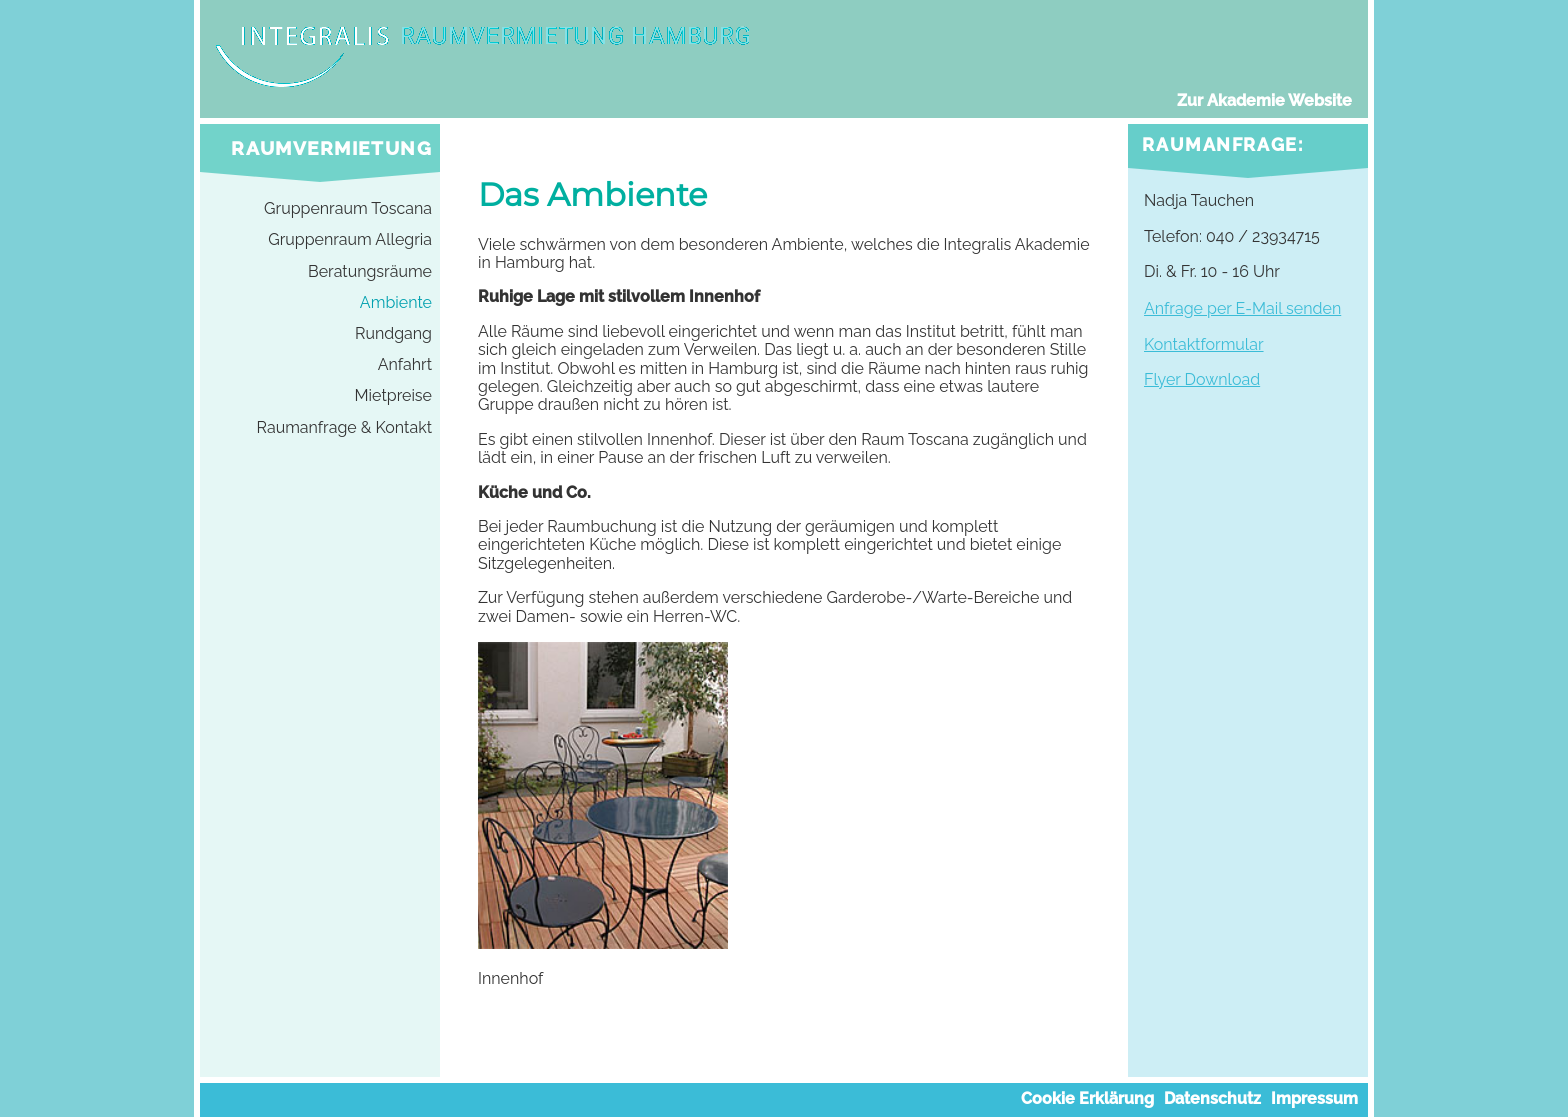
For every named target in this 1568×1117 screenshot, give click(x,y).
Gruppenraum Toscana (348, 209)
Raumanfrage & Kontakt (344, 428)
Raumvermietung (331, 148)
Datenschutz (1212, 1099)
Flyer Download (1202, 379)
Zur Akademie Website (1264, 101)
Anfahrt (405, 365)
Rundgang (393, 334)
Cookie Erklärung (1087, 1099)
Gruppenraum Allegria (350, 240)
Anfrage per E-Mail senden (1242, 308)
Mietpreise (393, 396)
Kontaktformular (1204, 344)
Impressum (1314, 1099)
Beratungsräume (370, 272)
